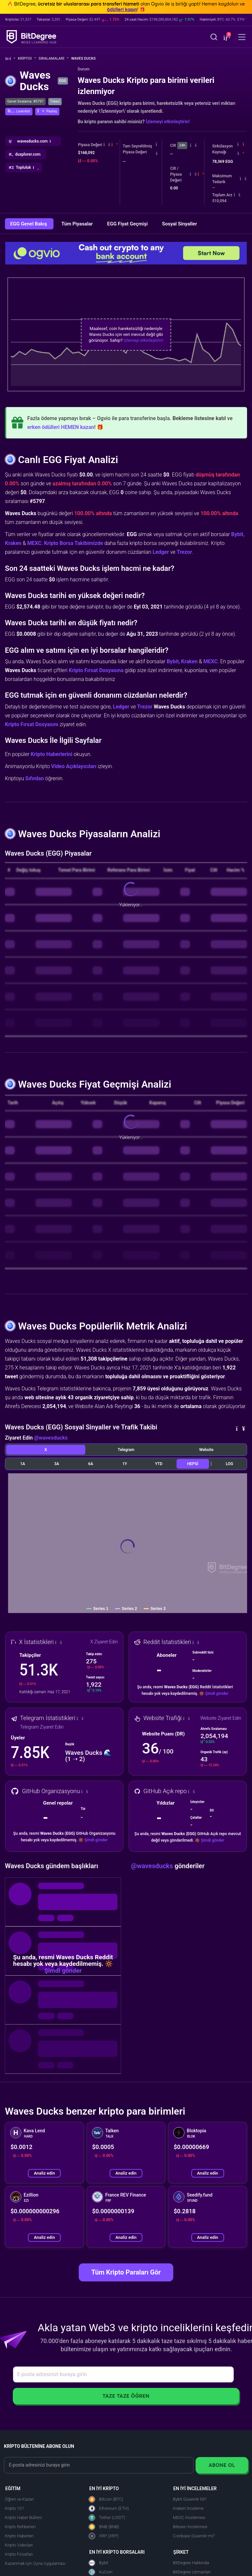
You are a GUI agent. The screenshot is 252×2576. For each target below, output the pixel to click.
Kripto (27, 58)
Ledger (161, 552)
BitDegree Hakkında (191, 2562)
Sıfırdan (34, 778)
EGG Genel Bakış (29, 224)
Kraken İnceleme (188, 2508)
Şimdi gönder (216, 1693)
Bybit (237, 534)
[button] (226, 37)
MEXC (34, 543)
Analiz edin (44, 2173)
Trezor (184, 552)
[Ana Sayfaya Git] (10, 58)
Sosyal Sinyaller (179, 224)
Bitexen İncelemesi (190, 2526)
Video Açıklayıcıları (73, 766)
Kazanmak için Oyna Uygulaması (35, 2563)
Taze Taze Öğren (126, 2396)
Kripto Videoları (19, 2545)
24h (182, 145)
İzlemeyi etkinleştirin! (168, 121)
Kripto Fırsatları (19, 2554)
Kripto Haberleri (19, 2535)
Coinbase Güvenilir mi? (194, 2535)
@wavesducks (51, 1438)
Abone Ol (222, 2465)
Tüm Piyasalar (77, 224)
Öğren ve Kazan (19, 2499)
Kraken (13, 543)
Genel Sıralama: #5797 (25, 101)
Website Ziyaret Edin (221, 1718)
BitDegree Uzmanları (192, 2571)
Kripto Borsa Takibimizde (73, 543)
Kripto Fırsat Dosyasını (31, 724)
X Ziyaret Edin (104, 1641)
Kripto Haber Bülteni (23, 2517)
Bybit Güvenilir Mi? (190, 2499)
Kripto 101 (14, 2508)
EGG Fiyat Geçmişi (128, 224)
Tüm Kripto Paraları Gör (126, 2272)
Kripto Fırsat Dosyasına (96, 670)
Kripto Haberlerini (51, 754)
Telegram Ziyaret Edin (42, 1727)
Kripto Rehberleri (20, 2526)
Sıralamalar (54, 58)
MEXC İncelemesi (189, 2517)
